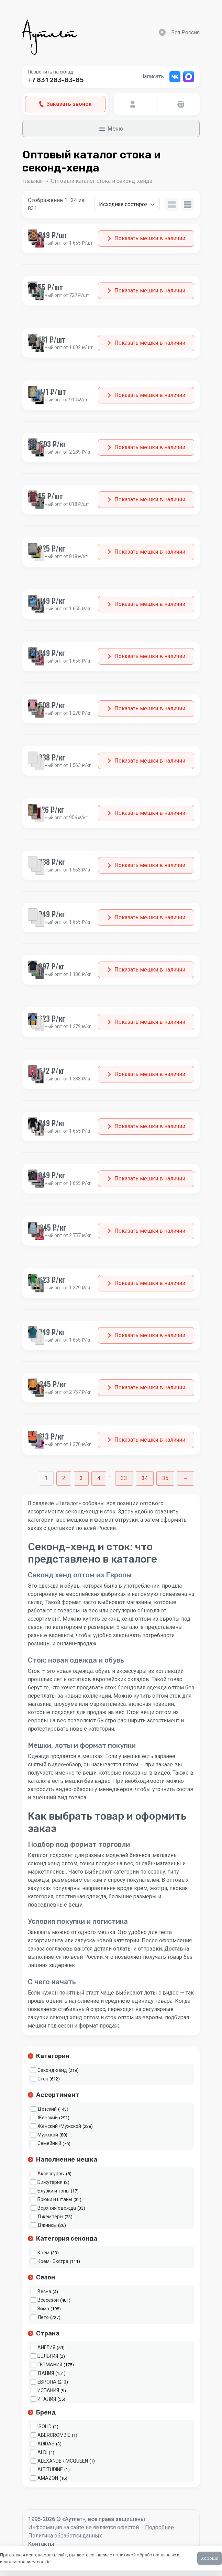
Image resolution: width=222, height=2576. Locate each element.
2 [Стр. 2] (63, 1478)
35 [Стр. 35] (165, 1478)
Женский (47, 2117)
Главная (32, 181)
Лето (43, 2317)
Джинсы (47, 2225)
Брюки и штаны (54, 2199)
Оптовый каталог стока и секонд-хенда (101, 181)
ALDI (42, 2452)
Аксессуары (51, 2173)
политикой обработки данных (144, 2554)
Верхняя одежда (56, 2208)
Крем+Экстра (52, 2261)
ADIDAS (46, 2443)
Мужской (47, 2135)
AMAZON (47, 2478)
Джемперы (50, 2216)
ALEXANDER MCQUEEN (62, 2461)
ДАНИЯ (45, 2373)
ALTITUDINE (50, 2469)
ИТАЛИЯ (46, 2399)
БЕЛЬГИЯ (47, 2356)
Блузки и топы (53, 2191)
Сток (42, 2078)
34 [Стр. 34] (145, 1478)
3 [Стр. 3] (81, 1478)
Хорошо (210, 2558)
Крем (43, 2252)
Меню (111, 128)
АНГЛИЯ (46, 2347)
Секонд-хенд (52, 2070)
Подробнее (159, 2527)
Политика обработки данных (65, 2535)
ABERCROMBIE (53, 2435)
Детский (47, 2109)
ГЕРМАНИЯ (49, 2364)
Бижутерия (50, 2182)
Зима (43, 2308)
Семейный (49, 2143)
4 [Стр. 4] (98, 1478)
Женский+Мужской (59, 2126)
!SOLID (44, 2426)
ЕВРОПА (46, 2382)
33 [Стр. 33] (124, 1478)
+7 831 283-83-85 (56, 80)
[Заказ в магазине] (127, 204)
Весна (44, 2291)
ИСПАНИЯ (48, 2390)
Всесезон (48, 2300)
